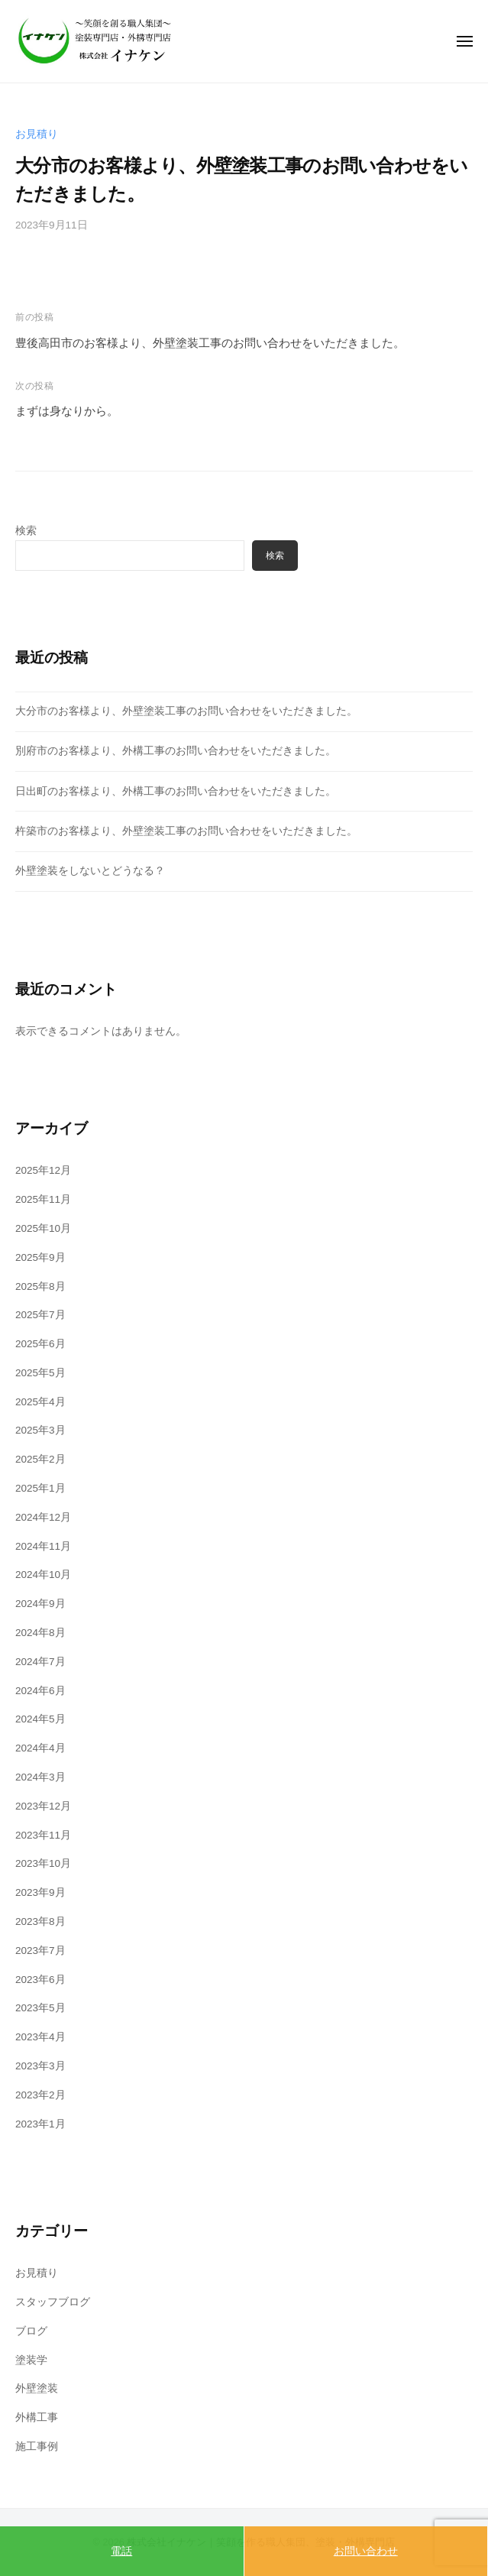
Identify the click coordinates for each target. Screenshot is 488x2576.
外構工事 (36, 2417)
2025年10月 (43, 1228)
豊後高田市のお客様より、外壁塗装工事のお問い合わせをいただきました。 (210, 342)
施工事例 (36, 2446)
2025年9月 (40, 1257)
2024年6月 (40, 1690)
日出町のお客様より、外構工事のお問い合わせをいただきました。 (175, 791)
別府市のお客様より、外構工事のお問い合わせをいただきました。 (175, 751)
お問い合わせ (366, 2551)
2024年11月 (43, 1546)
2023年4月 (40, 2037)
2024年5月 (40, 1719)
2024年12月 (43, 1517)
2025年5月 (40, 1373)
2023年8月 (40, 1921)
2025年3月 (40, 1430)
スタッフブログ (52, 2302)
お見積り (36, 134)
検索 (26, 530)
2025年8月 (40, 1286)
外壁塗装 (36, 2388)
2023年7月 (40, 1950)
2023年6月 (40, 1979)
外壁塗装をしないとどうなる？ (90, 870)
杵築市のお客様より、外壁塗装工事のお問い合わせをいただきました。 (186, 831)
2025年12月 (43, 1170)
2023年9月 (40, 1892)
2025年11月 (43, 1199)
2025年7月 (40, 1314)
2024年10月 (43, 1574)
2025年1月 (40, 1488)
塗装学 (31, 2360)
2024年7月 (40, 1661)
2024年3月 (40, 1777)
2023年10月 (43, 1863)
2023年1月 (40, 2124)
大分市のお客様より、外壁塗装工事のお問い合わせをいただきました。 (186, 711)
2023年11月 (43, 1835)
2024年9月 (40, 1603)
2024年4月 (40, 1748)
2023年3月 (40, 2066)
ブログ (31, 2331)
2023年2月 (40, 2095)
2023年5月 (40, 2008)
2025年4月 (40, 1402)
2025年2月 (40, 1459)
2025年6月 (40, 1344)
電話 (121, 2551)
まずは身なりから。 (66, 410)
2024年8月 (40, 1632)
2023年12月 (43, 1806)
